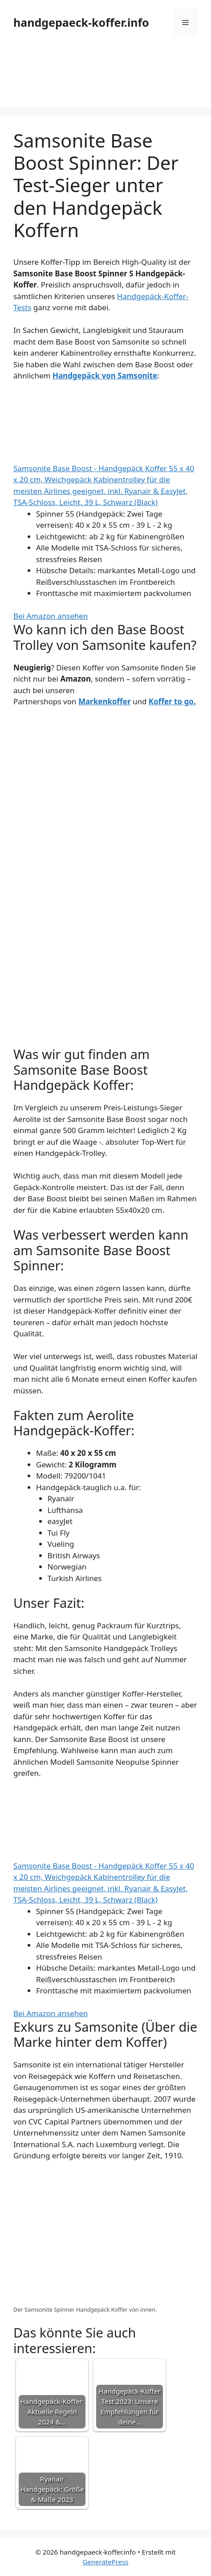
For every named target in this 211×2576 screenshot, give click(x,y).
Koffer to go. (172, 701)
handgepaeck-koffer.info (81, 22)
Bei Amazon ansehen (50, 616)
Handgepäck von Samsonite (105, 375)
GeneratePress (105, 2561)
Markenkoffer (104, 701)
